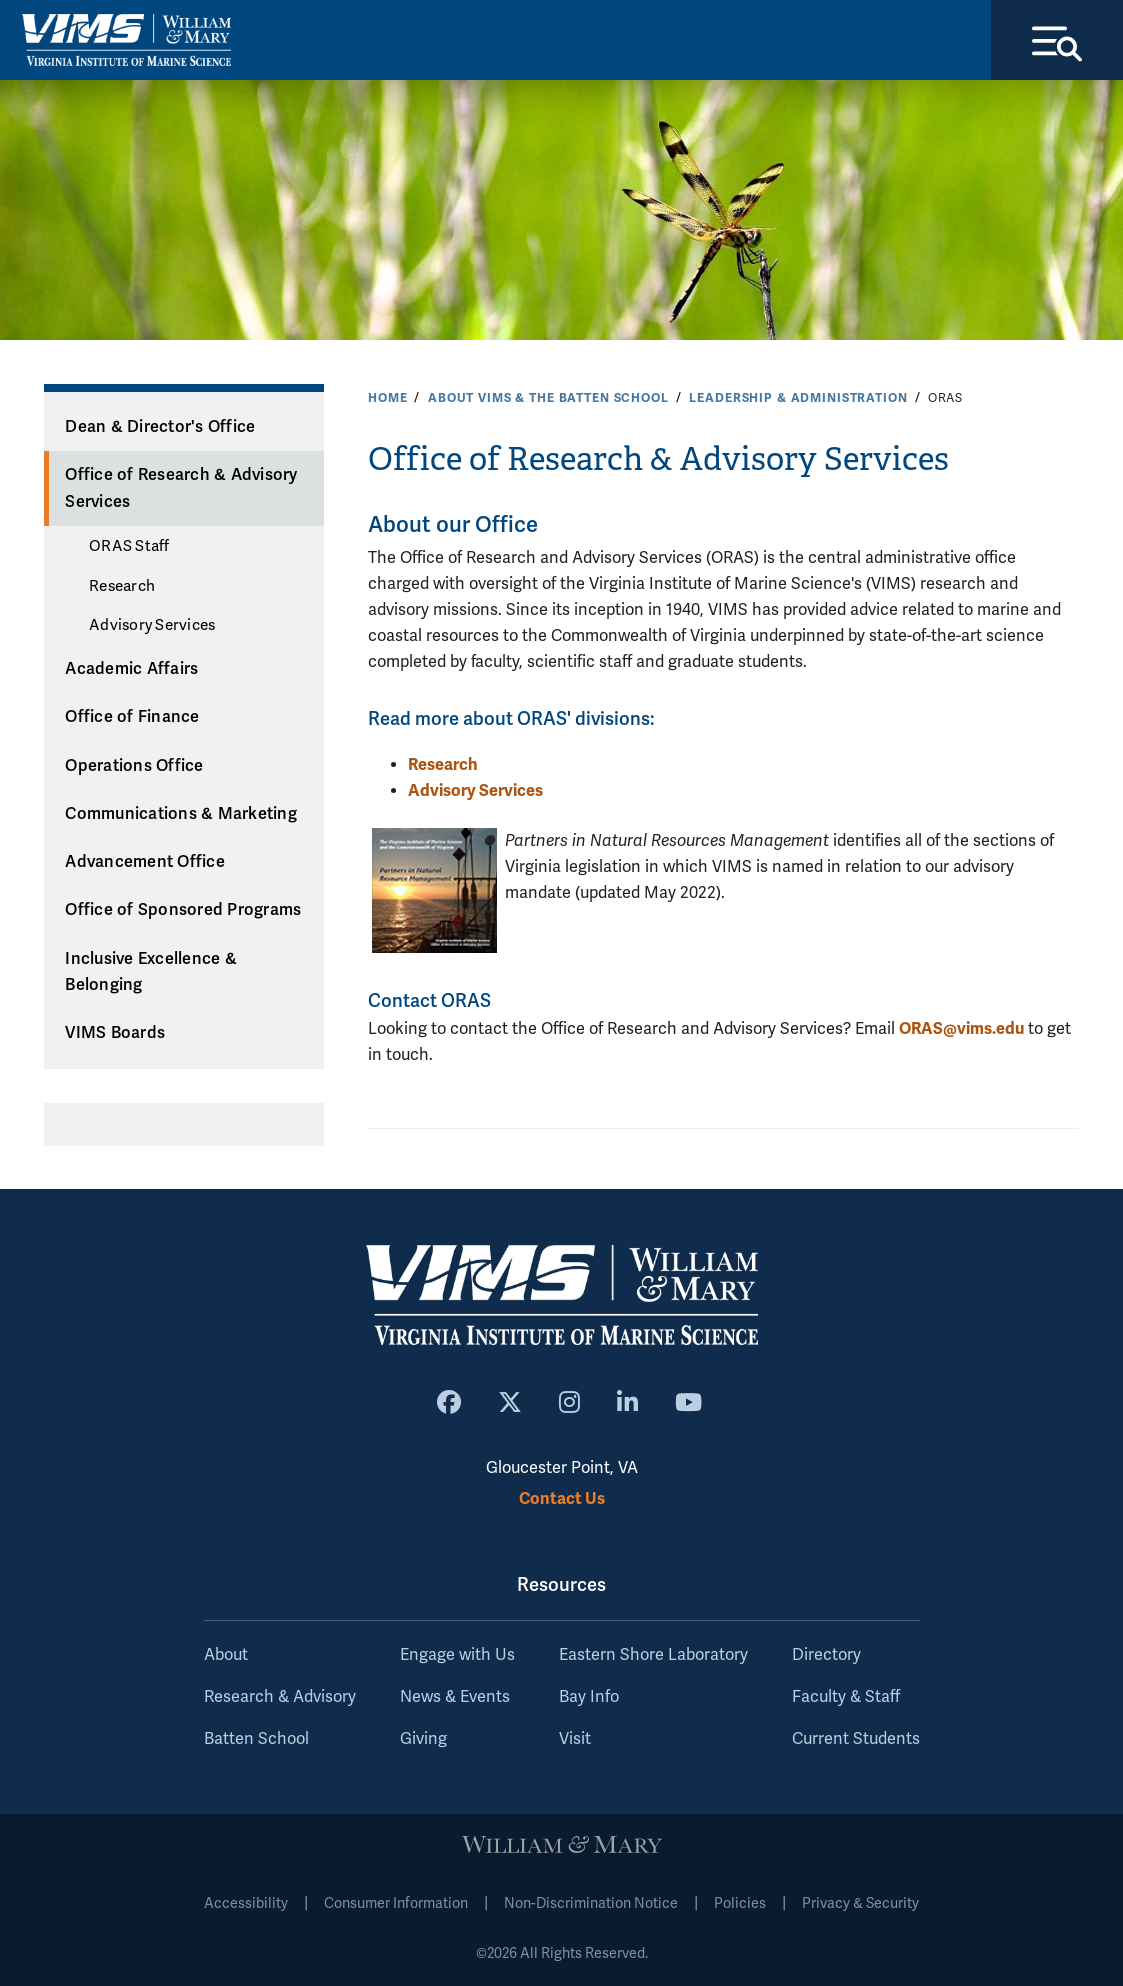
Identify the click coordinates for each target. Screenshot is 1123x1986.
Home (387, 398)
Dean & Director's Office (160, 427)
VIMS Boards (115, 1033)
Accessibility (246, 1903)
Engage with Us (457, 1655)
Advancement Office (145, 862)
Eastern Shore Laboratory (653, 1655)
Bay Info (589, 1697)
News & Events (455, 1697)
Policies (740, 1903)
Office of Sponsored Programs (183, 910)
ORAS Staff (129, 546)
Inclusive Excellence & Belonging (151, 972)
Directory (826, 1655)
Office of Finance (132, 717)
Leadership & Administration (798, 398)
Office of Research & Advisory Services (181, 488)
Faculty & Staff (846, 1697)
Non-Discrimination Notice (591, 1903)
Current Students (856, 1739)
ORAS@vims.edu (961, 1028)
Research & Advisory (280, 1697)
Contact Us (562, 1498)
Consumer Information (396, 1903)
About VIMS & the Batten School (548, 398)
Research (122, 586)
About (226, 1655)
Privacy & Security (860, 1903)
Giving (423, 1739)
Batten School (256, 1739)
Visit (575, 1739)
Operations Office (134, 766)
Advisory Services (152, 625)
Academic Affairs (131, 669)
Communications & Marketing (181, 814)
